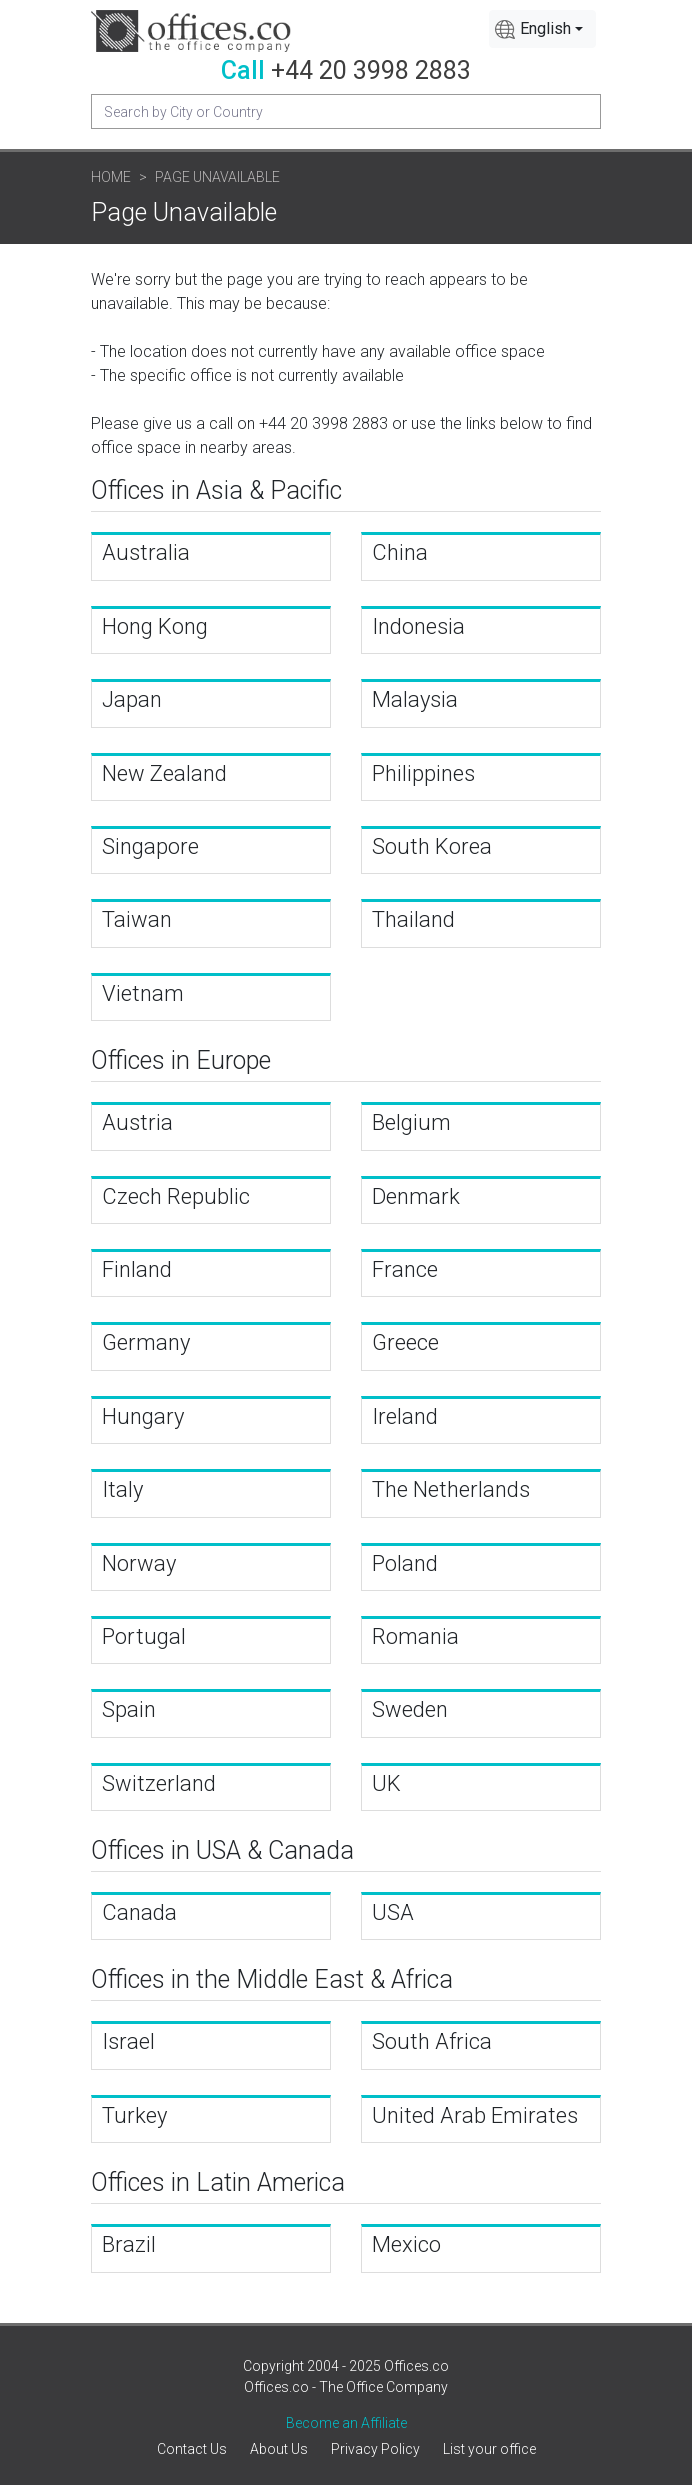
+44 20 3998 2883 (371, 70)
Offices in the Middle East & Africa (272, 1979)
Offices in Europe (181, 1060)
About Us (279, 2449)
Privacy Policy (375, 2449)
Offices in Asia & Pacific (216, 490)
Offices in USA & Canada (222, 1850)
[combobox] (542, 29)
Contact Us (192, 2449)
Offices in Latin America (218, 2182)
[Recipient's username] (346, 111)
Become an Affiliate (346, 2423)
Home (111, 177)
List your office (489, 2449)
